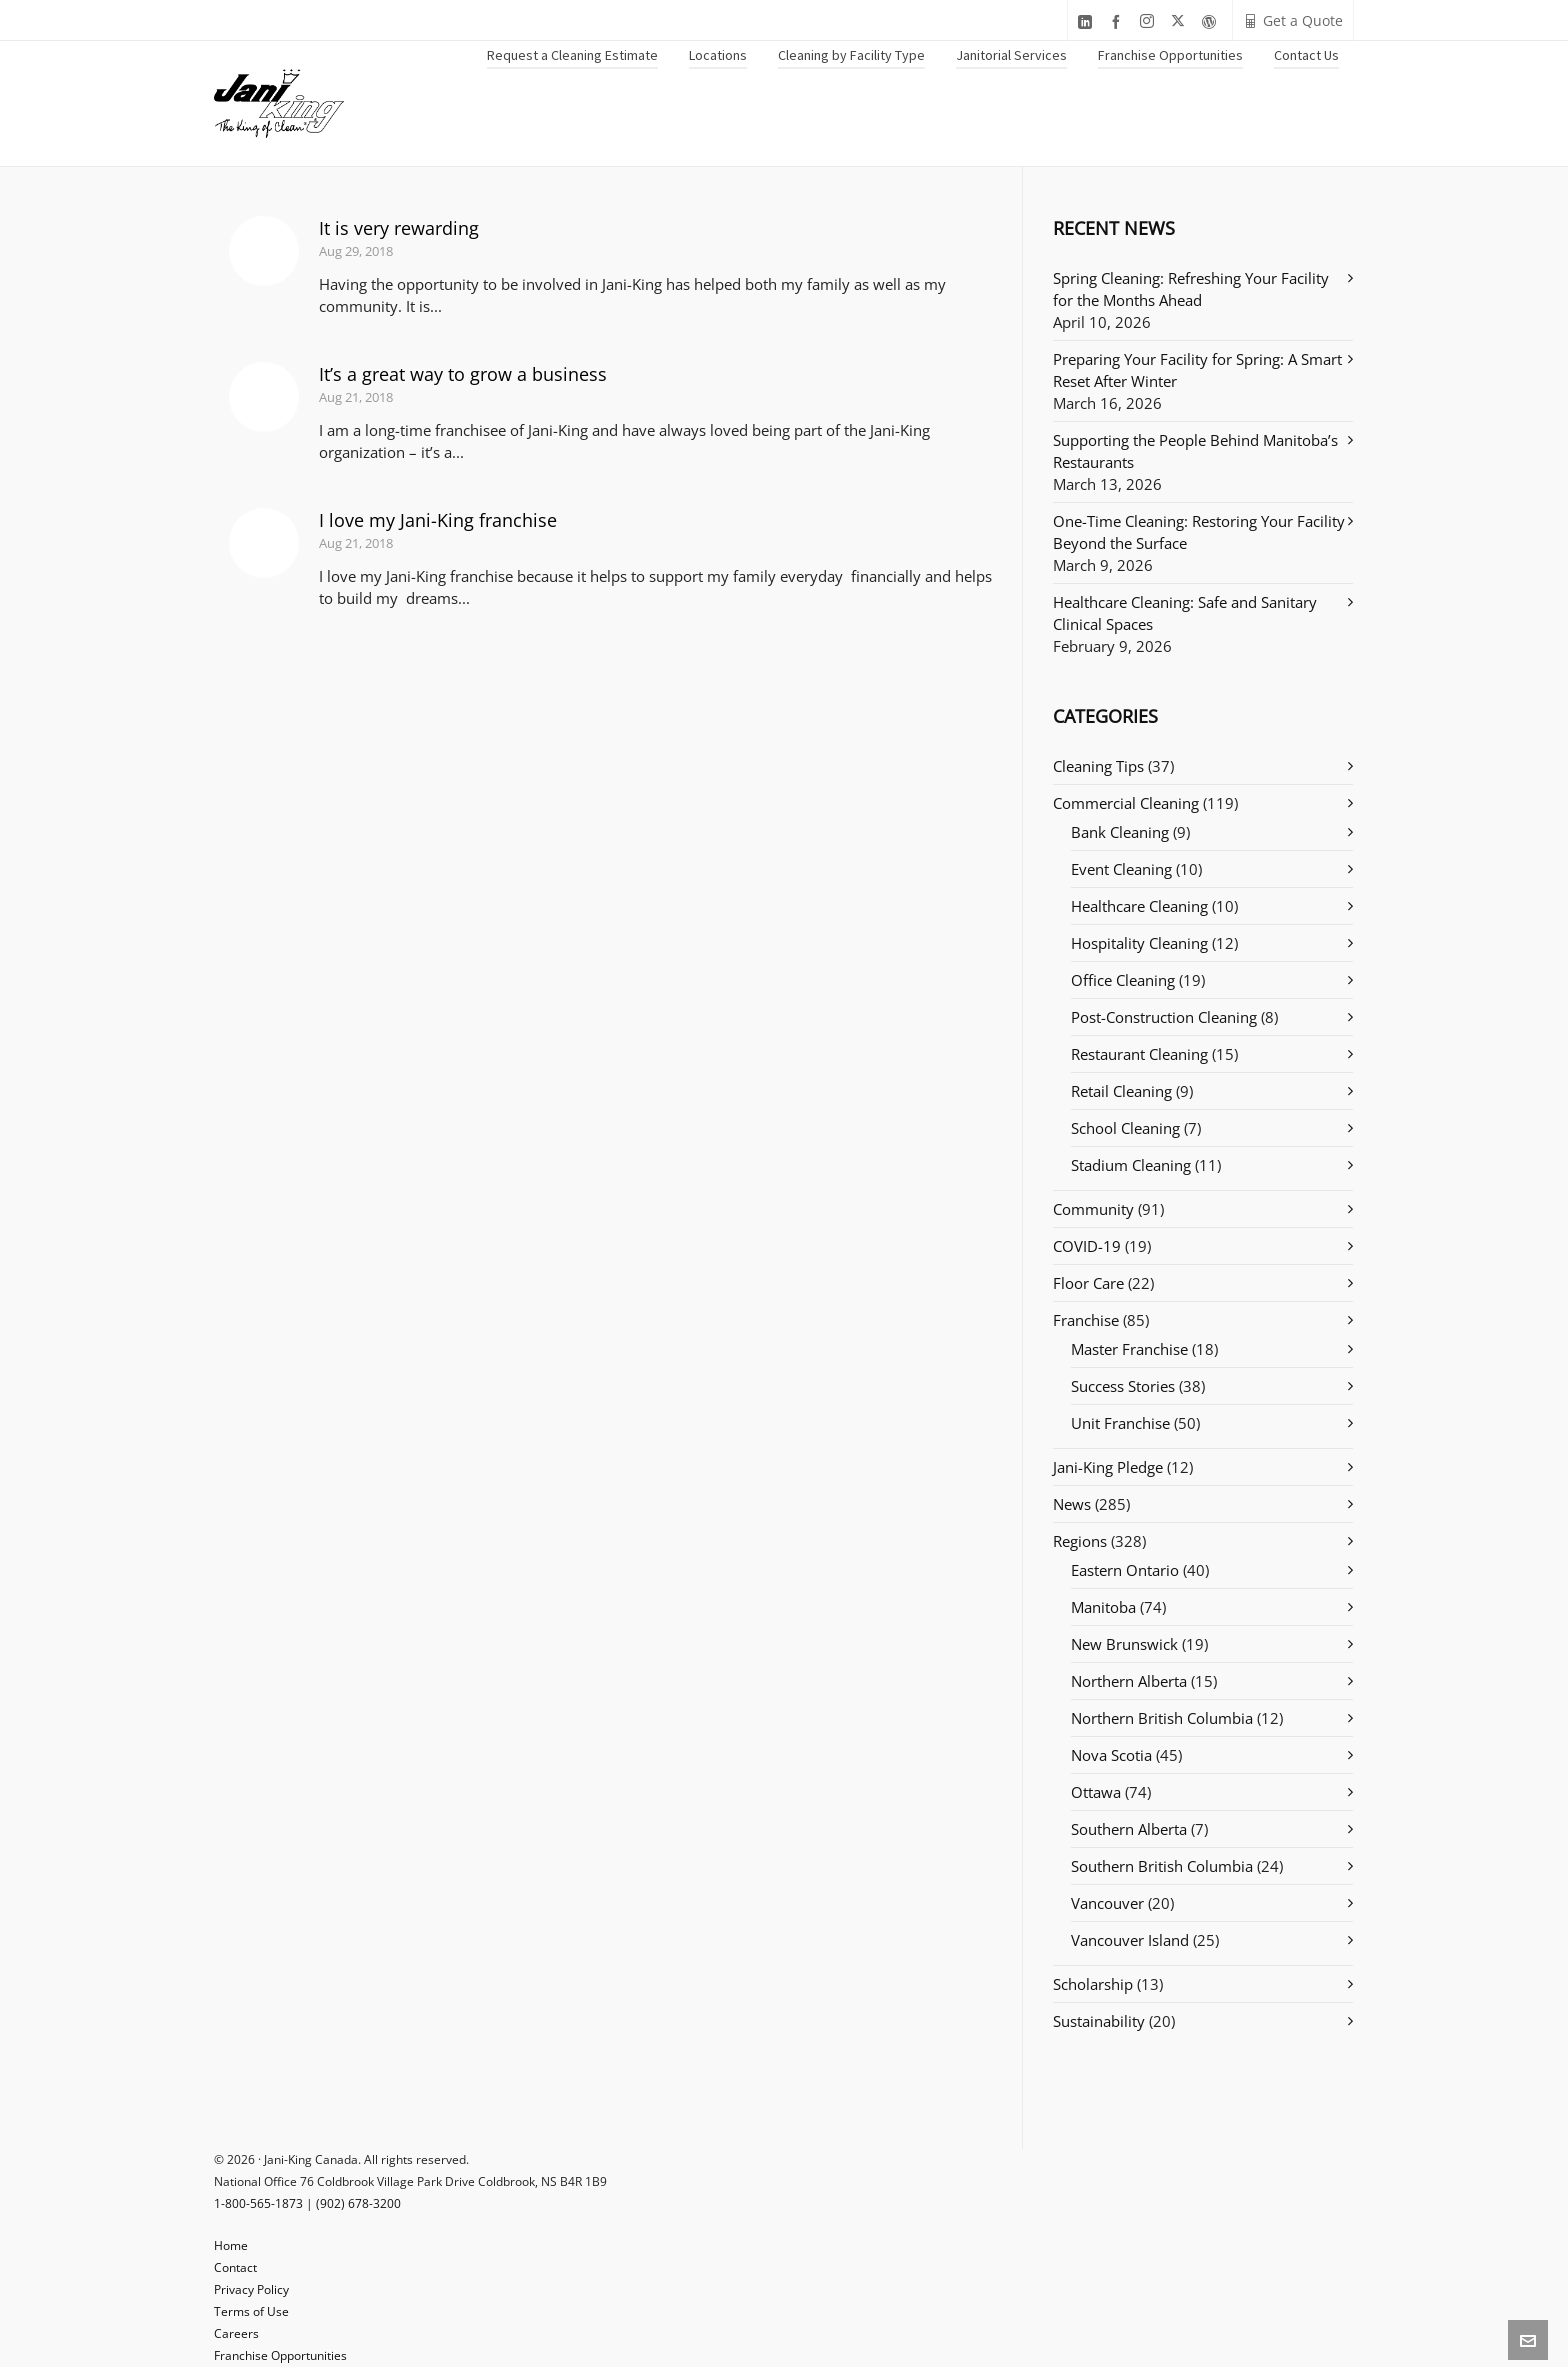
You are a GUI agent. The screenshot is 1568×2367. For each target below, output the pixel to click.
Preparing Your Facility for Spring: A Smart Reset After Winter (1197, 370)
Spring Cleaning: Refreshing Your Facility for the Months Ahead (1191, 289)
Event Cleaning (1121, 869)
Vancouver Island (1130, 1940)
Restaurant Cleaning (1139, 1054)
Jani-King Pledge (1108, 1467)
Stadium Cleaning (1131, 1165)
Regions (1080, 1541)
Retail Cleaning (1121, 1091)
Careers (236, 2333)
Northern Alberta (1129, 1681)
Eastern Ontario (1125, 1570)
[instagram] (1150, 21)
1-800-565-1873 (258, 2203)
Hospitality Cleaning (1139, 943)
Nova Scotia (1111, 1755)
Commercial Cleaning (1126, 803)
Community (1093, 1209)
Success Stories (1123, 1386)
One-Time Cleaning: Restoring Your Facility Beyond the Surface (1199, 532)
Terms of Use (251, 2311)
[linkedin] (1088, 21)
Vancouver (1107, 1903)
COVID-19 (1087, 1246)
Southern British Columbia (1162, 1866)
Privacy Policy (251, 2289)
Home (231, 2245)
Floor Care (1088, 1283)
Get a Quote (1293, 20)
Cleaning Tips (1098, 766)
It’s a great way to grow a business (463, 374)
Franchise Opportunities (280, 2355)
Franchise (1086, 1320)
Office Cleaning (1123, 980)
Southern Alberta (1129, 1829)
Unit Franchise (1120, 1423)
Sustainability (1099, 2021)
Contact (235, 2267)
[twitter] (1181, 21)
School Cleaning (1125, 1128)
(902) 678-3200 (358, 2203)
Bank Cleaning (1120, 832)
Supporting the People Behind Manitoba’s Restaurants (1195, 451)
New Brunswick (1124, 1644)
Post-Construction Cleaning (1164, 1017)
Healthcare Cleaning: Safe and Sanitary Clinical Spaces (1185, 613)
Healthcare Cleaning (1139, 906)
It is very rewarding (399, 228)
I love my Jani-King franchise (438, 520)
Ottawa (1096, 1792)
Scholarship (1093, 1984)
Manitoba (1103, 1607)
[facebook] (1119, 21)
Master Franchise (1129, 1349)
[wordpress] (1212, 21)
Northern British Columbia (1162, 1718)
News (1072, 1504)
